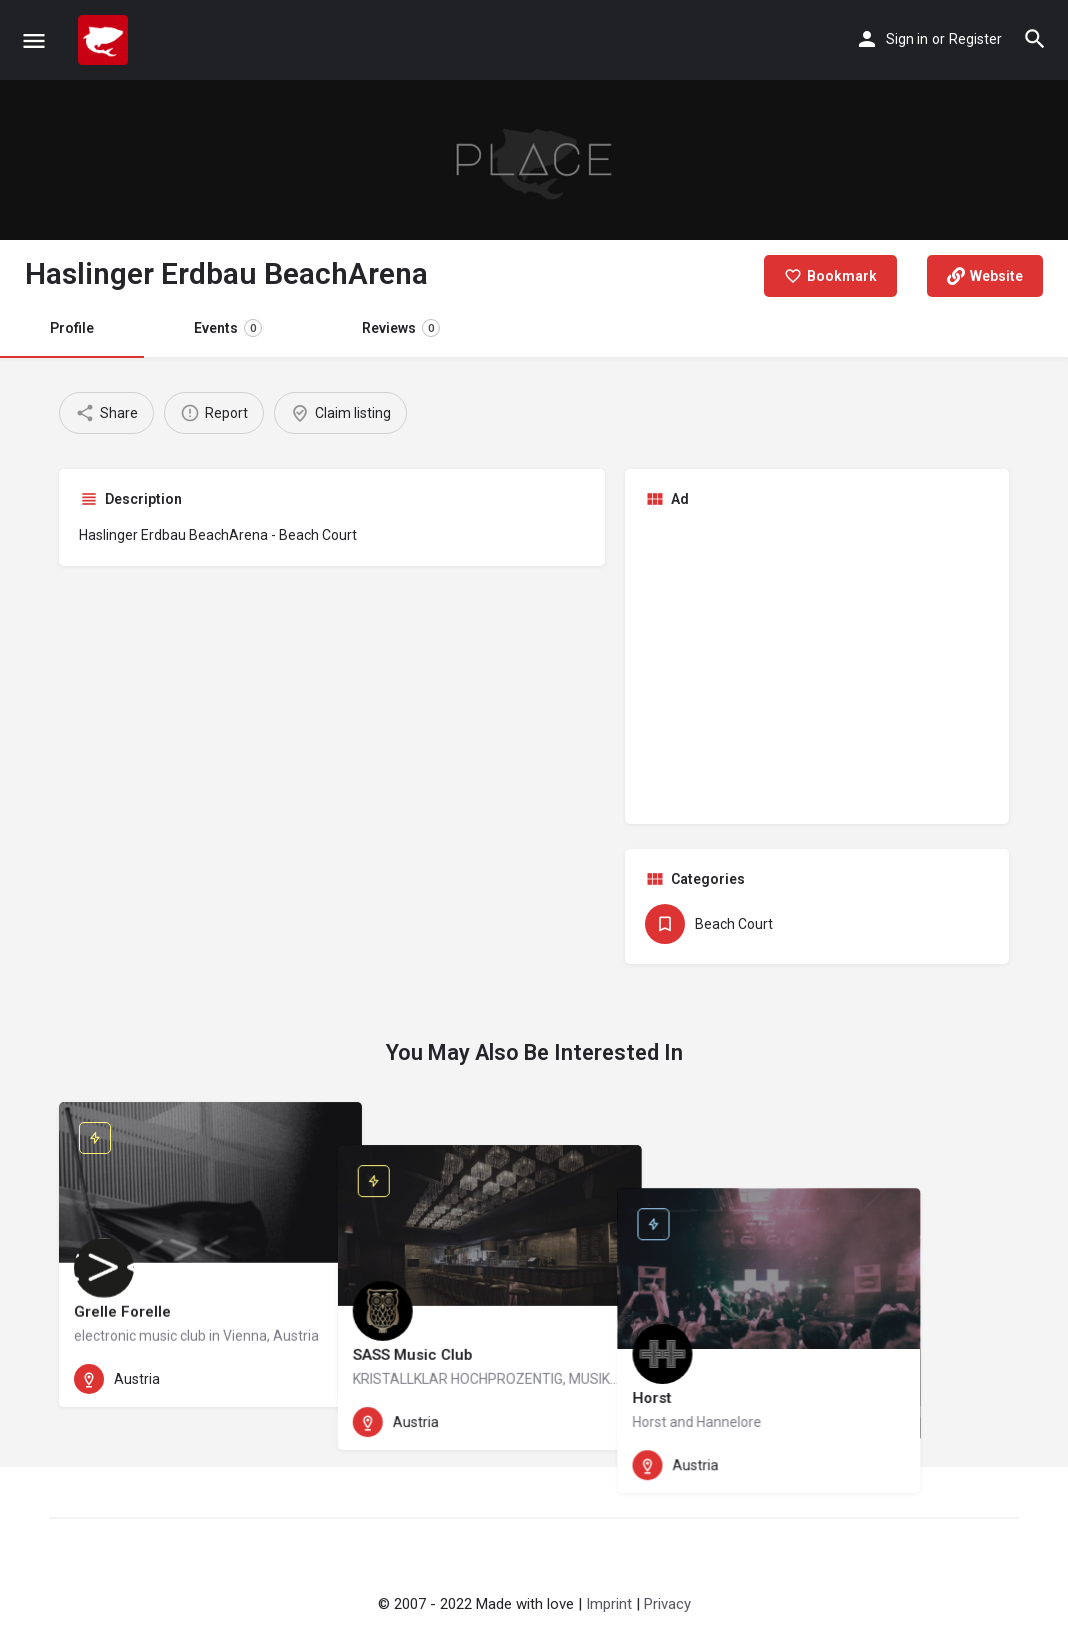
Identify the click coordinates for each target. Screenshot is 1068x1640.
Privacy (667, 1604)
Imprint (609, 1604)
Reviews (401, 328)
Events (228, 328)
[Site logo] (105, 40)
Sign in (907, 39)
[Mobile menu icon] (34, 40)
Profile (72, 328)
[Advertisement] (817, 664)
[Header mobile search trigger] (1035, 39)
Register (975, 39)
